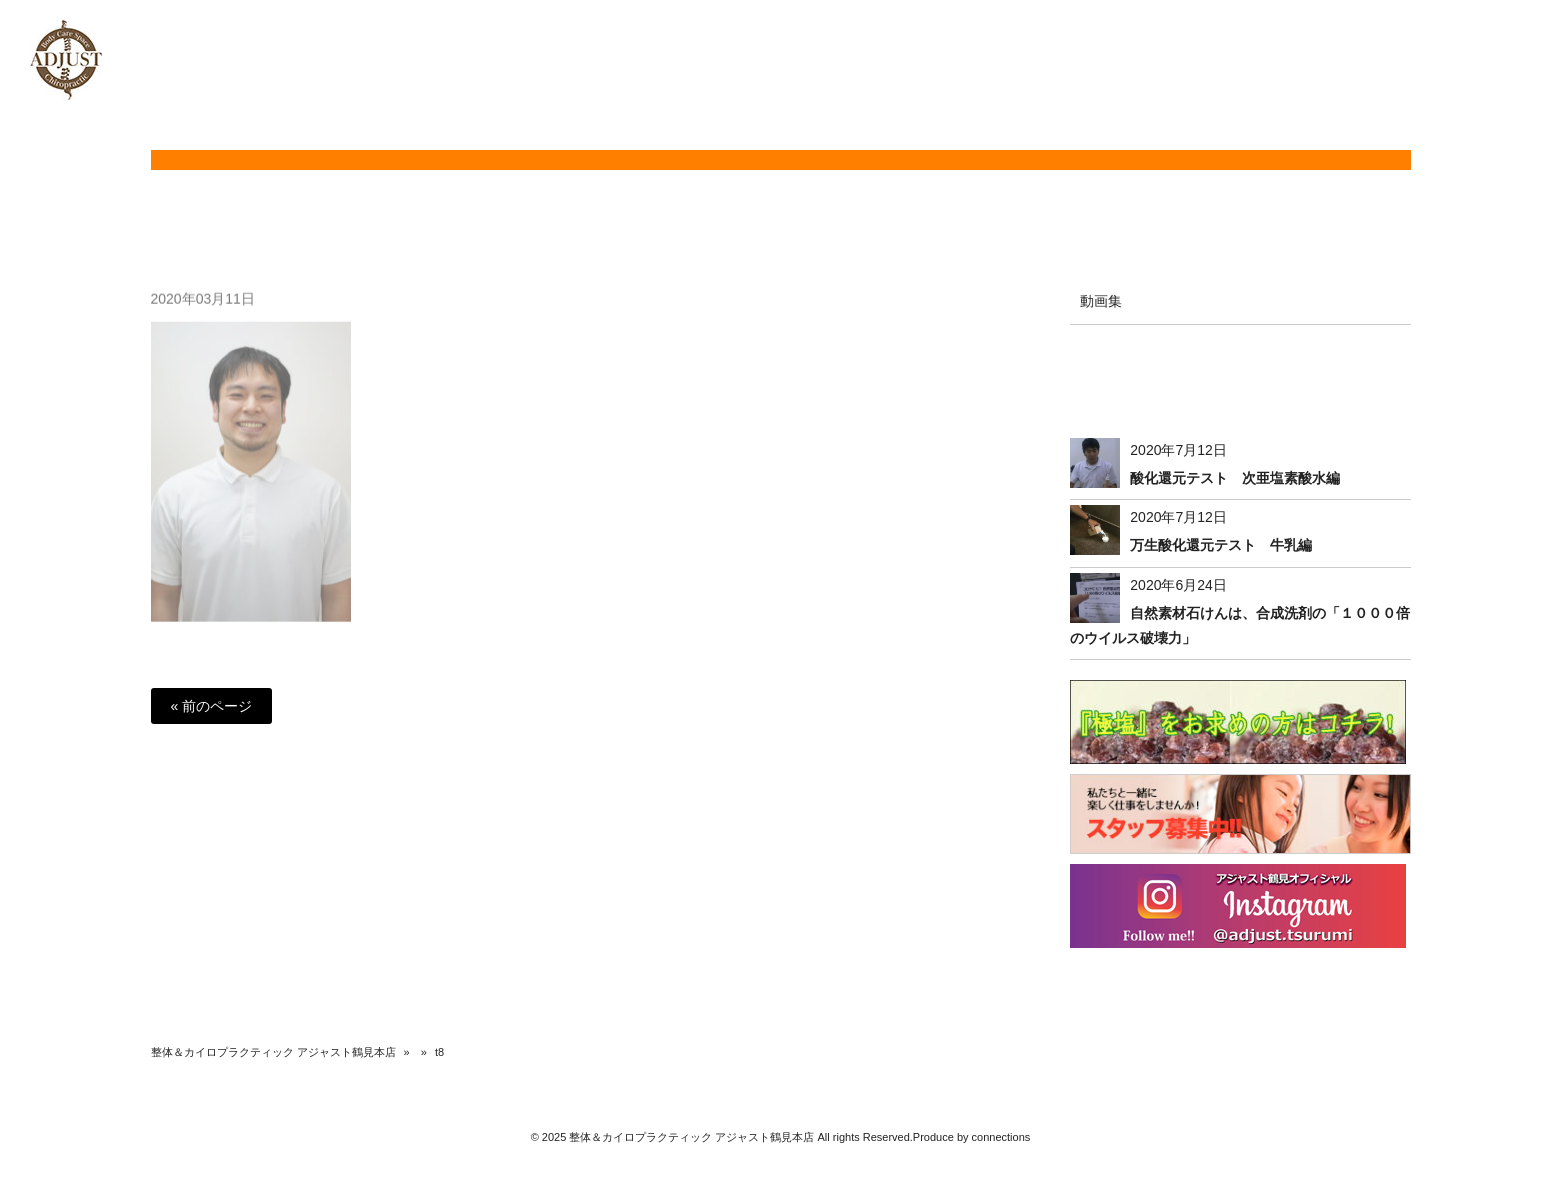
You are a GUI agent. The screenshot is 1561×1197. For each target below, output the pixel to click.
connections (1001, 1137)
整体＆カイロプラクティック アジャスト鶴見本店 (273, 1052)
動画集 (1101, 301)
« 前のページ (212, 706)
